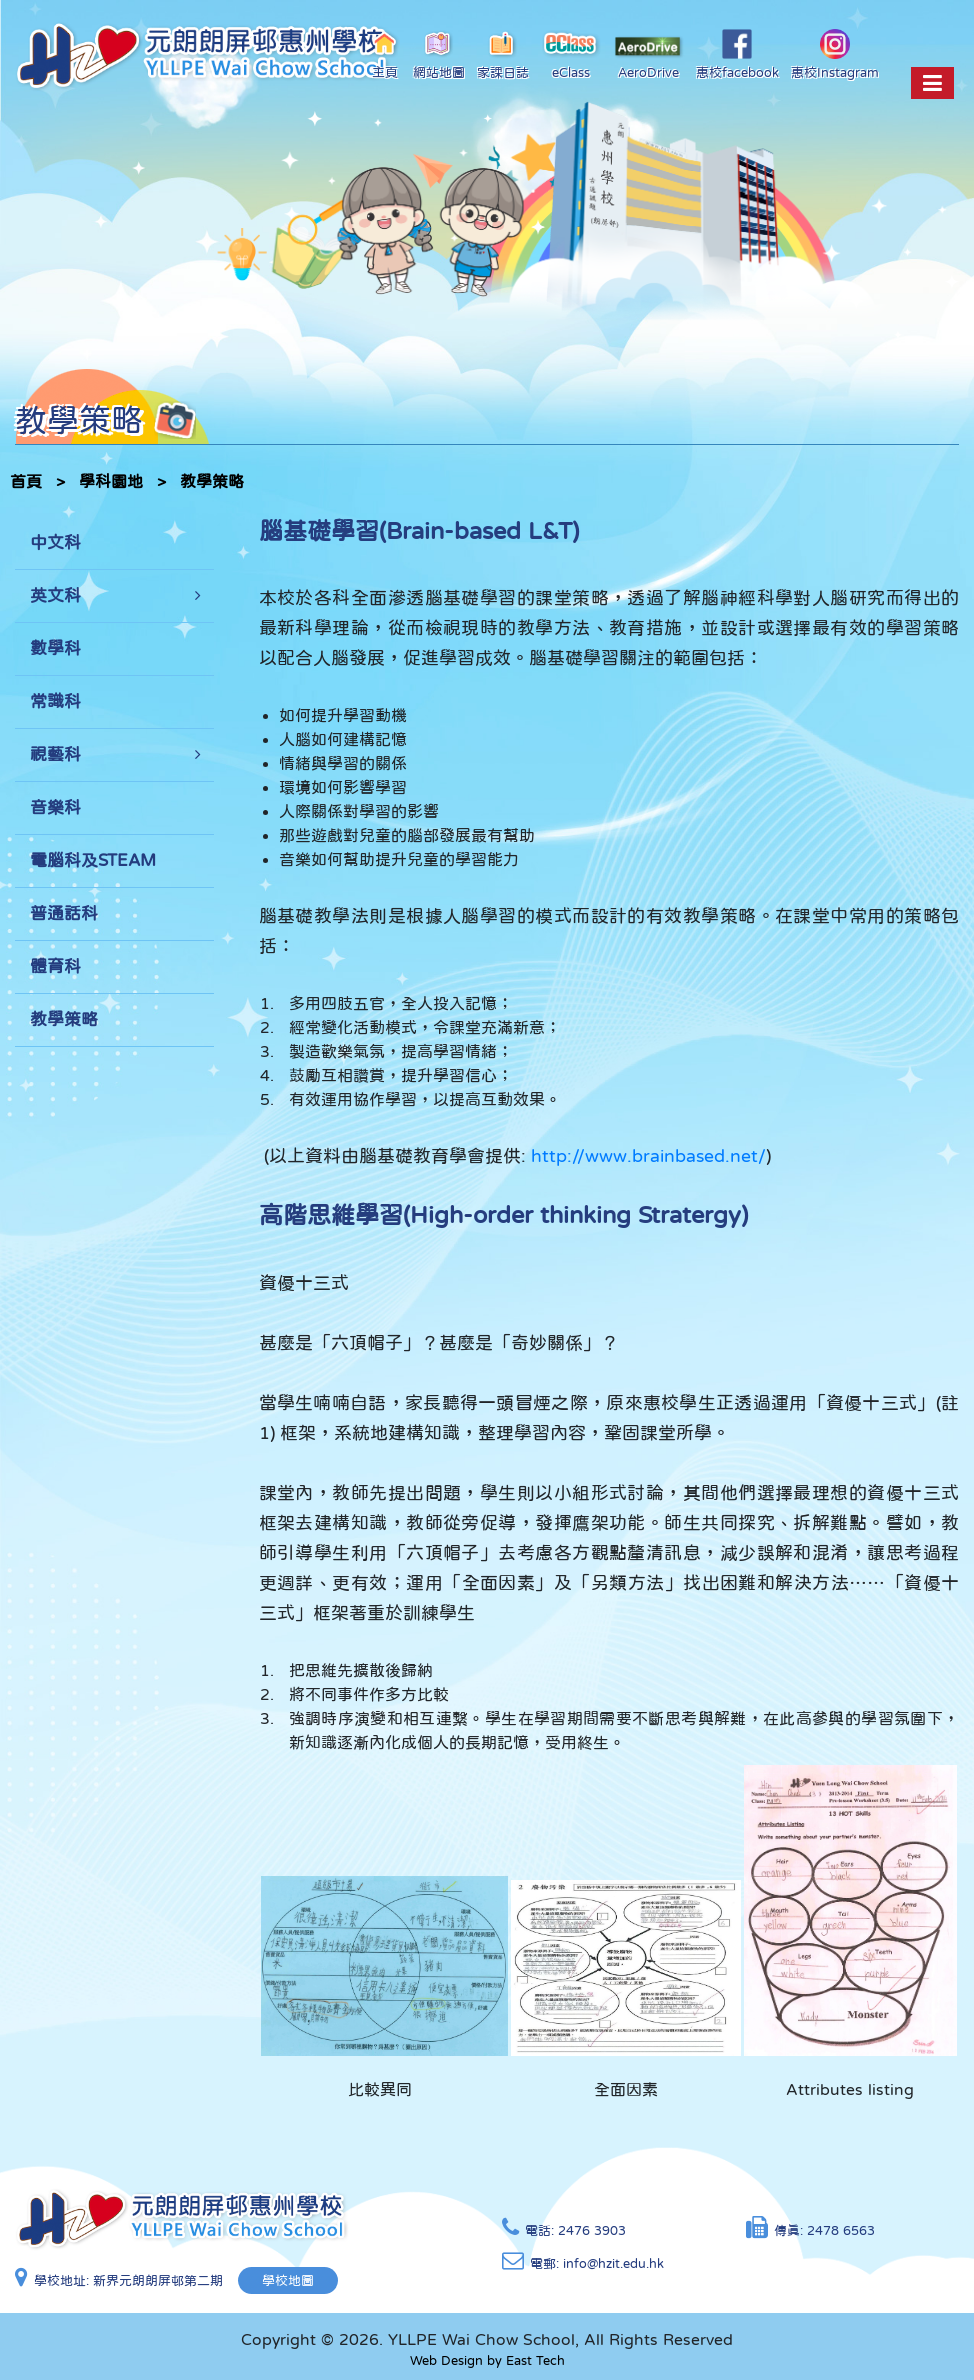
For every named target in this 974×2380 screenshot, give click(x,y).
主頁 (385, 54)
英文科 (55, 595)
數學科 (55, 648)
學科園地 (111, 481)
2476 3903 (592, 2230)
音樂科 (55, 807)
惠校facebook (737, 54)
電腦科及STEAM (93, 860)
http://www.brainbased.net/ (648, 1156)
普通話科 (64, 913)
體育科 (55, 966)
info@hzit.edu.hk (613, 2263)
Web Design (446, 2360)
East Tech (535, 2360)
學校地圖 (288, 2280)
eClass (571, 54)
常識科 (55, 701)
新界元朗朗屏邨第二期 (158, 2280)
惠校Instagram (835, 54)
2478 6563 (841, 2230)
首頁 (26, 481)
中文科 (55, 542)
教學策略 (212, 481)
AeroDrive (649, 57)
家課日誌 (503, 54)
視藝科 (55, 754)
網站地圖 (439, 54)
